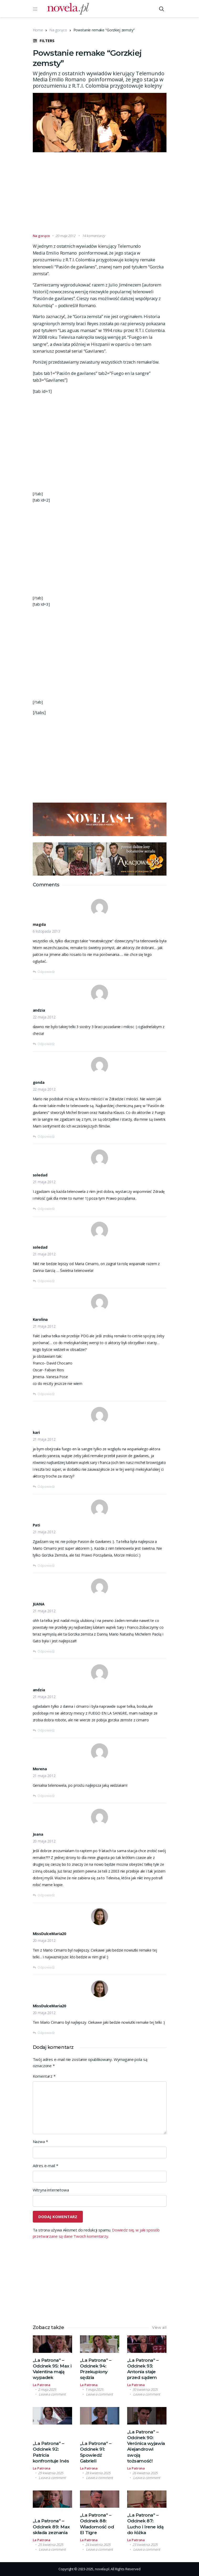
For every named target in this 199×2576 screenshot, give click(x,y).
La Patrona (42, 2384)
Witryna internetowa (51, 2189)
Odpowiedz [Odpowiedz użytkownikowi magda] (46, 971)
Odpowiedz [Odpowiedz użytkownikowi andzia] (46, 1044)
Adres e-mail (45, 2165)
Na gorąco (58, 29)
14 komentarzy (93, 235)
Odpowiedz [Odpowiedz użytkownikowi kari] (46, 1486)
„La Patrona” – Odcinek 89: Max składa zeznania (51, 2526)
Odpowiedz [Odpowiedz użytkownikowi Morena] (46, 1796)
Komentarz (44, 2076)
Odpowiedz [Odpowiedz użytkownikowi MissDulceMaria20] (46, 1967)
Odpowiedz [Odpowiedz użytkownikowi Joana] (46, 1895)
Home (38, 29)
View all (159, 2327)
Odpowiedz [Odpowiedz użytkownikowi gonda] (46, 1136)
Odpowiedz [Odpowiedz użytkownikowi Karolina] (46, 1394)
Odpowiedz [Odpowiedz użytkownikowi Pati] (46, 1565)
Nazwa (40, 2141)
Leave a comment (52, 2394)
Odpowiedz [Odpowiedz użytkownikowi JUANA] (46, 1651)
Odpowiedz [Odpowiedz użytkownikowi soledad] (46, 1209)
